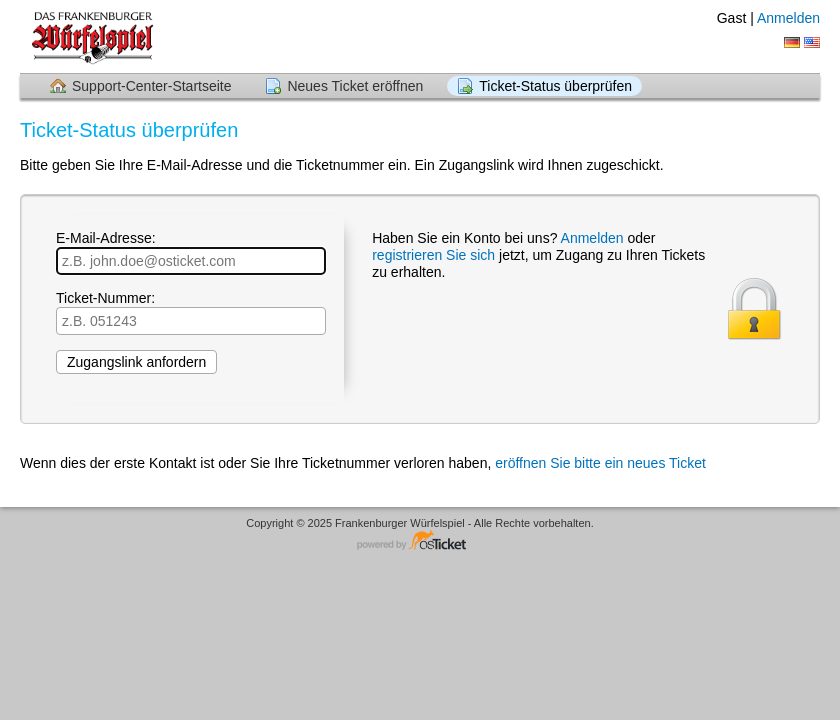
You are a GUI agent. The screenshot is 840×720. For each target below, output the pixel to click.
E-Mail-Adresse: (191, 252)
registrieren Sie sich (435, 255)
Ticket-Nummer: (191, 312)
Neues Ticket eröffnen (355, 86)
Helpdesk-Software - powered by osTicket (420, 541)
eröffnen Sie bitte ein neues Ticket (600, 463)
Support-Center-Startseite (152, 86)
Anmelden (788, 18)
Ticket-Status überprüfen (555, 86)
